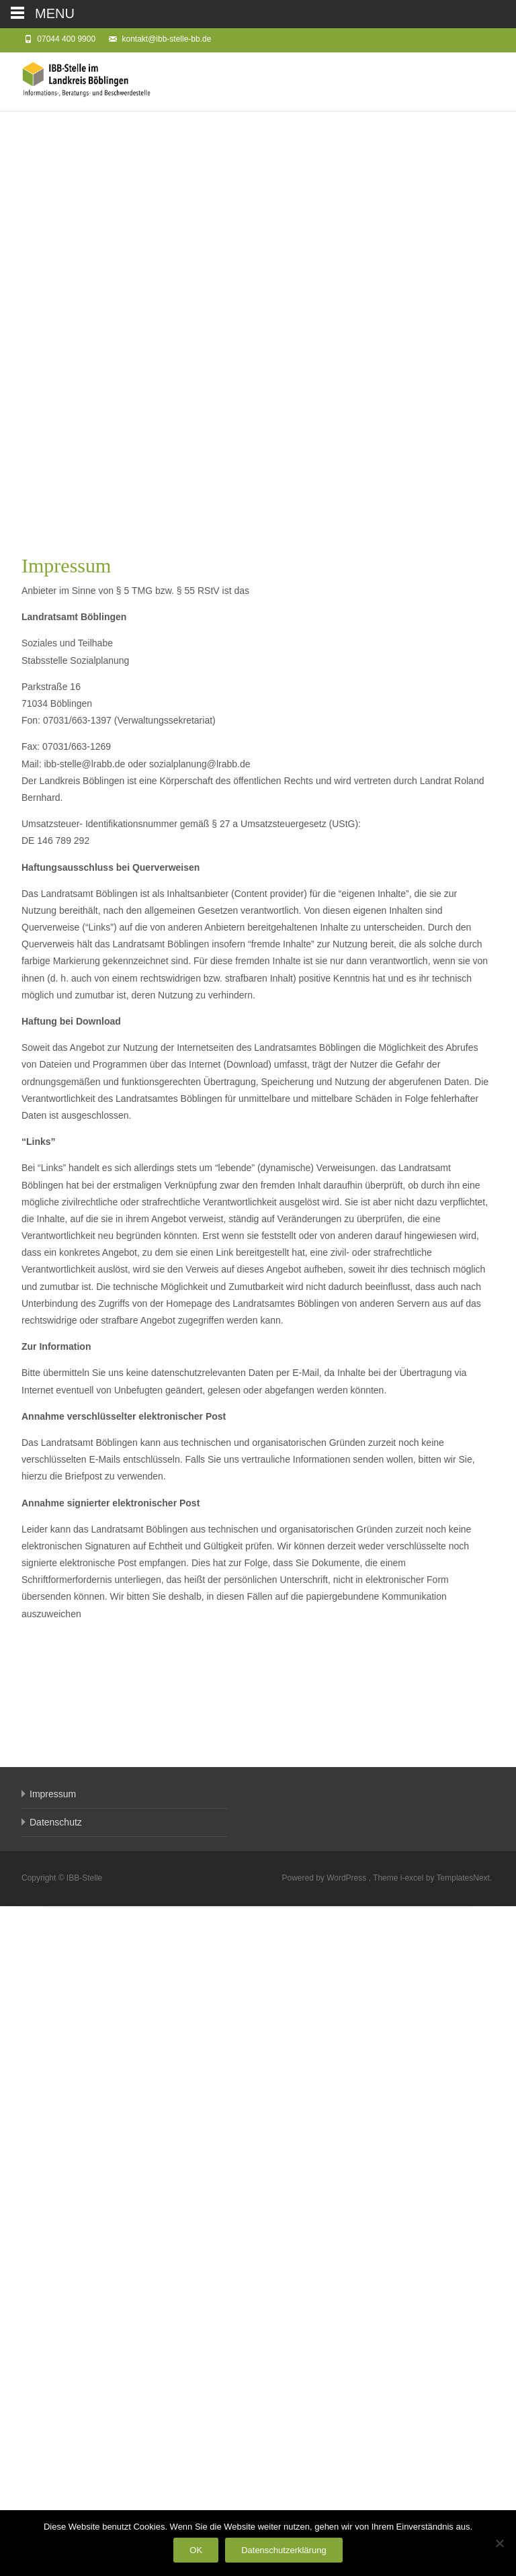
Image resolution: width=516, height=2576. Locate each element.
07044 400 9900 (66, 39)
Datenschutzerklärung (283, 2550)
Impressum (53, 2463)
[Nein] (499, 2543)
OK (195, 2550)
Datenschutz (56, 2492)
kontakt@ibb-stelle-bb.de (166, 39)
